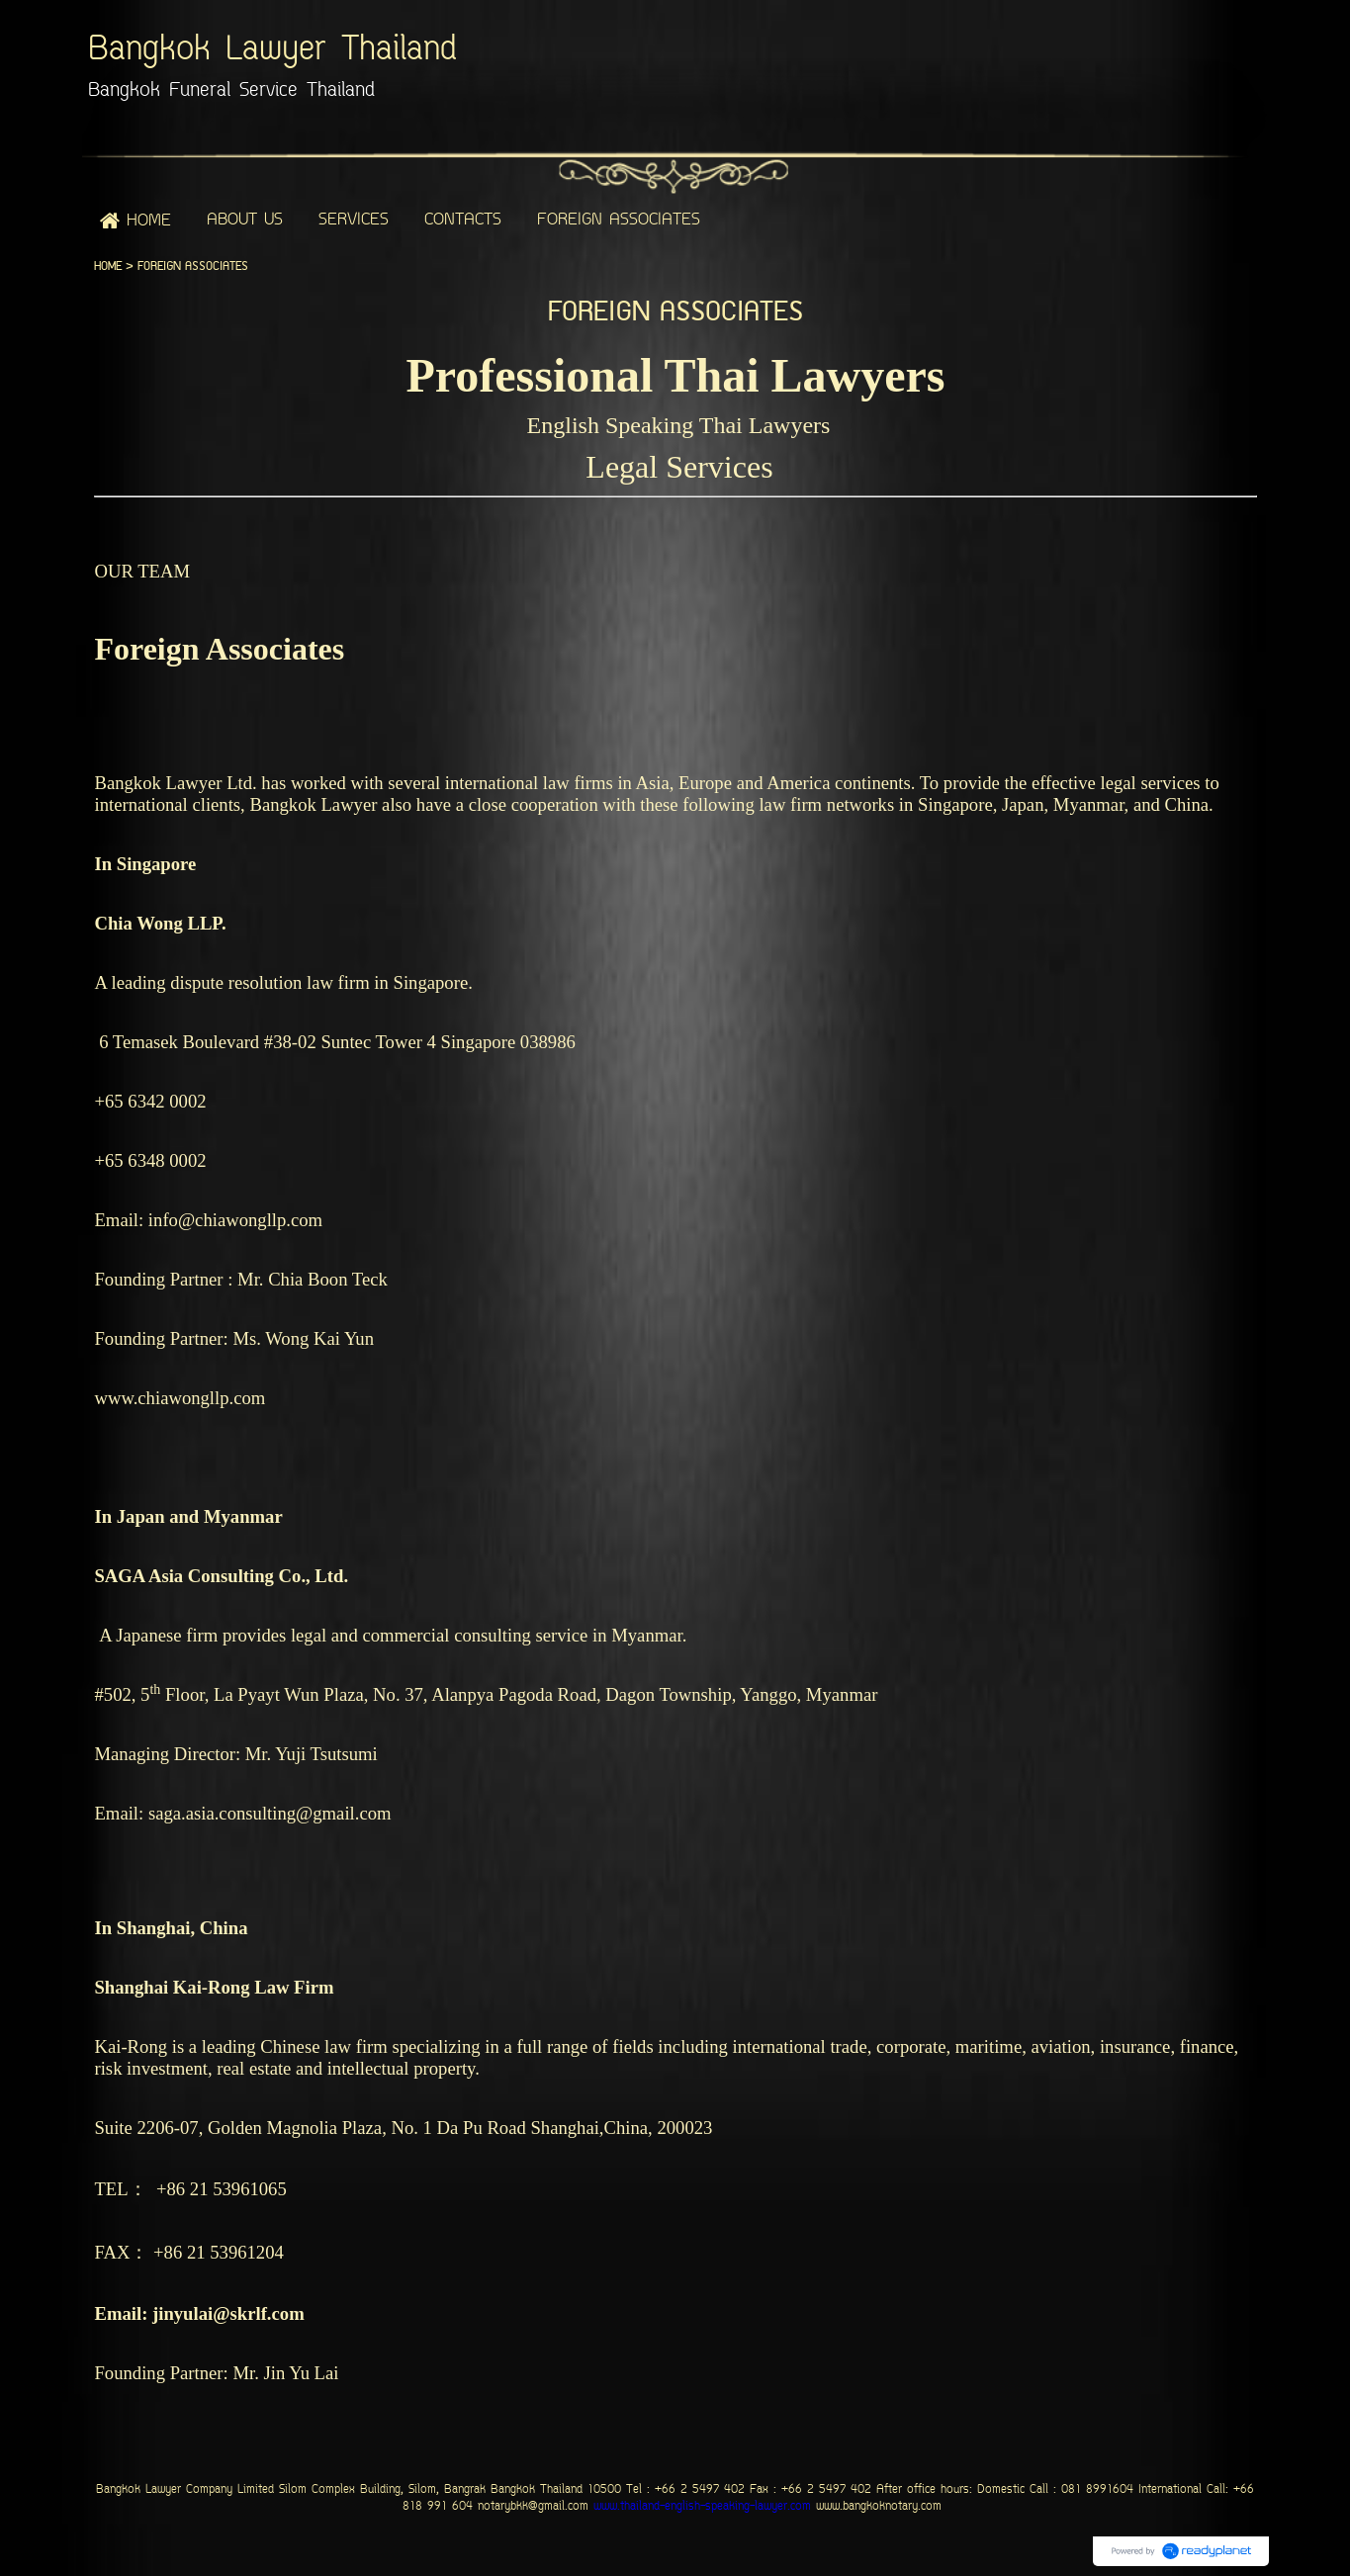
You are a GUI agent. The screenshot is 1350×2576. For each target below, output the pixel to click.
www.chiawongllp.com (179, 1397)
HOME (108, 266)
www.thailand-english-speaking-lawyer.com (699, 2507)
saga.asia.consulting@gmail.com (270, 1813)
